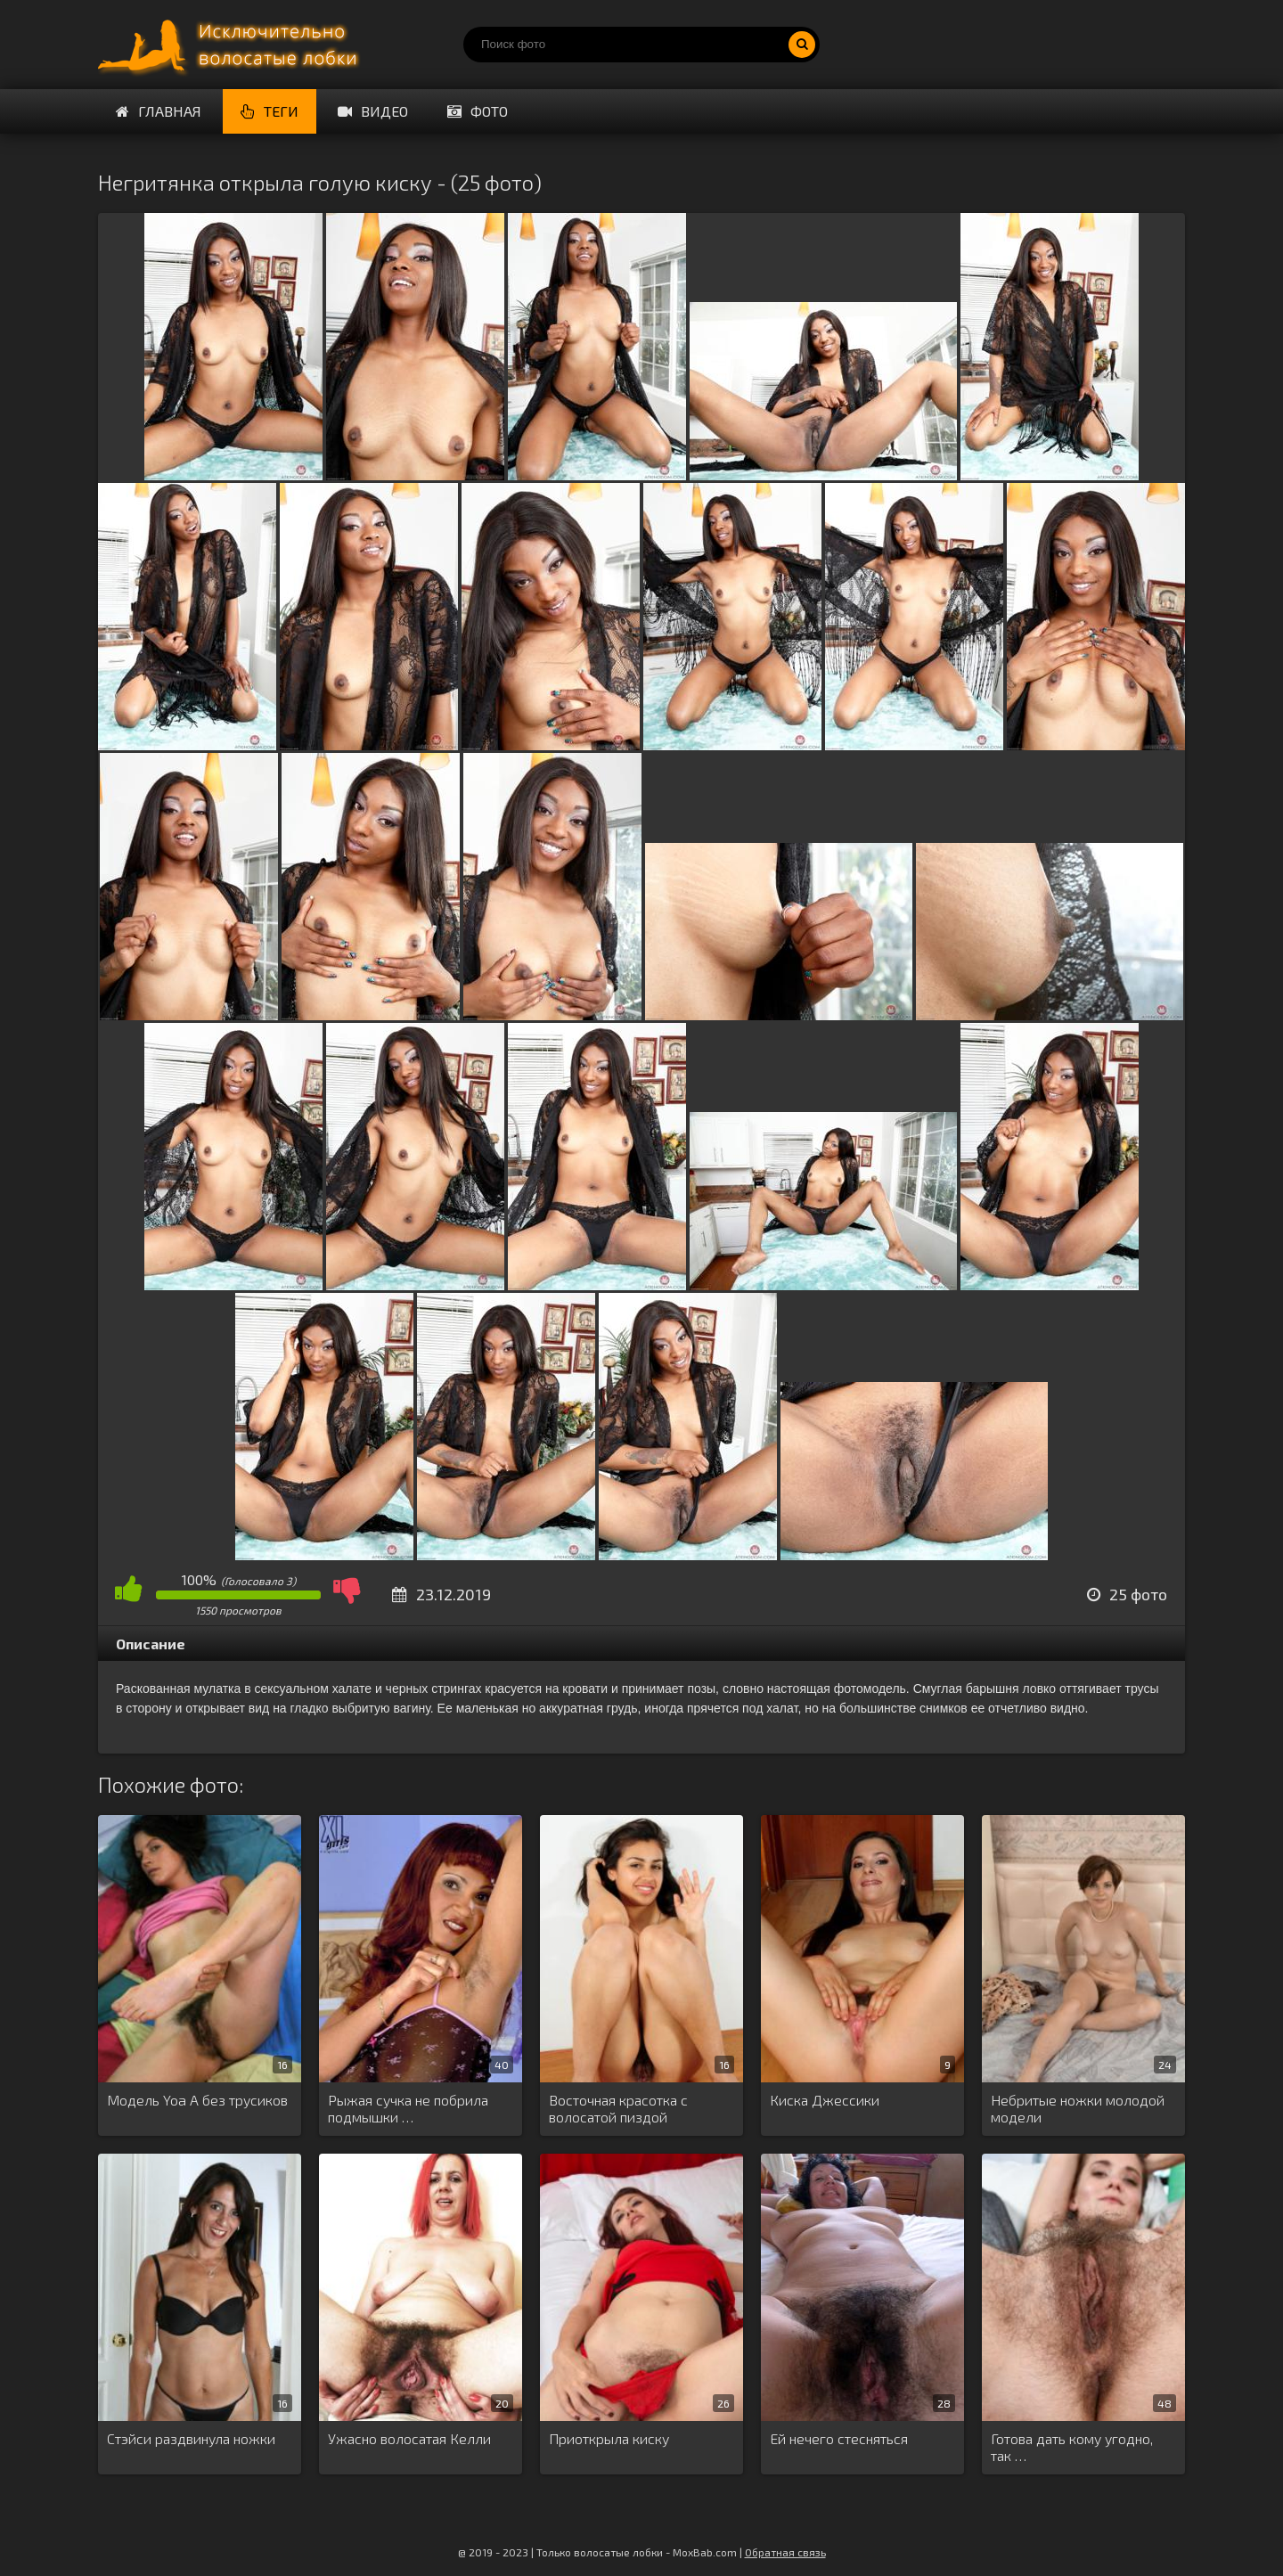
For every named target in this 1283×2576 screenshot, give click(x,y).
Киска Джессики (824, 2099)
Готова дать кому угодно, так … (1072, 2447)
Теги (269, 110)
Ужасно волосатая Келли (409, 2438)
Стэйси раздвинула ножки (191, 2438)
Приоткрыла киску (609, 2438)
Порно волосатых (231, 44)
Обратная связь (785, 2552)
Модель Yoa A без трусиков (197, 2099)
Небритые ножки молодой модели (1078, 2108)
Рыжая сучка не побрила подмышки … (408, 2108)
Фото (477, 110)
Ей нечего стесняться (839, 2438)
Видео (373, 110)
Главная (158, 110)
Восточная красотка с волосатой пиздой (618, 2108)
